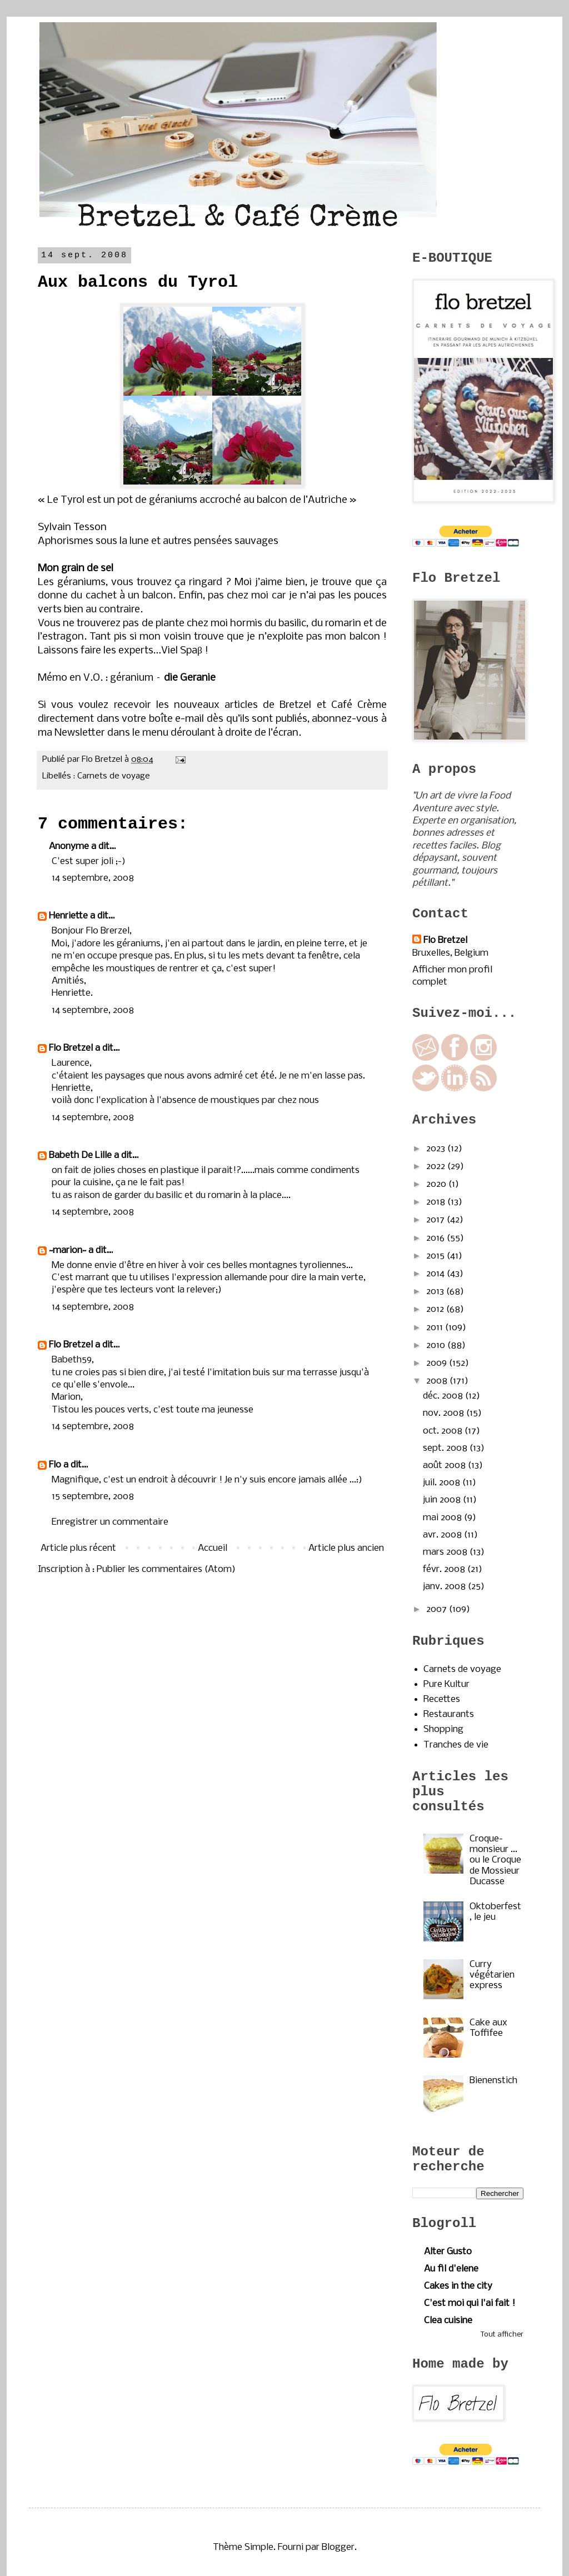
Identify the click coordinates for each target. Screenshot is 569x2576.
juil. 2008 (442, 1482)
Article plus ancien (346, 1548)
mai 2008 (443, 1517)
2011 (435, 1327)
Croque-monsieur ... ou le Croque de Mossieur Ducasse (495, 1860)
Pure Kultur (446, 1684)
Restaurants (448, 1714)
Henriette (68, 916)
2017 (436, 1220)
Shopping (443, 1729)
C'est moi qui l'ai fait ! (469, 2303)
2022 (436, 1166)
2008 (438, 1381)
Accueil (212, 1548)
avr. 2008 (443, 1535)
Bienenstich (493, 2080)
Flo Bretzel (71, 1048)
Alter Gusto (448, 2251)
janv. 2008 (445, 1586)
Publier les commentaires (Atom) (166, 1569)
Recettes (441, 1699)
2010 (436, 1345)
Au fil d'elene (451, 2269)
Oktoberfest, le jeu (495, 1912)
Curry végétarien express (492, 1975)
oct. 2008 (444, 1431)
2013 (436, 1291)
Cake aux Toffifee (488, 2028)
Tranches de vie (455, 1745)
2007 (437, 1609)
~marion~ (67, 1250)
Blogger (338, 2547)
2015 (436, 1256)
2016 (436, 1238)
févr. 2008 (445, 1569)
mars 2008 (446, 1552)
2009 (437, 1363)
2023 (436, 1149)
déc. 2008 (444, 1396)
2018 (436, 1202)
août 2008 (445, 1465)
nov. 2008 (444, 1413)
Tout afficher (502, 2334)
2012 (436, 1309)
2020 (437, 1184)
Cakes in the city (458, 2286)
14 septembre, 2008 (93, 878)
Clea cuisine (448, 2320)
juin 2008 (443, 1500)
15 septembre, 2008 (93, 1496)
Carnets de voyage (113, 776)
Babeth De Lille (80, 1155)
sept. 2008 (446, 1448)
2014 (436, 1274)
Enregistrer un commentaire (110, 1522)
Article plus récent (78, 1548)
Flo (55, 1465)
